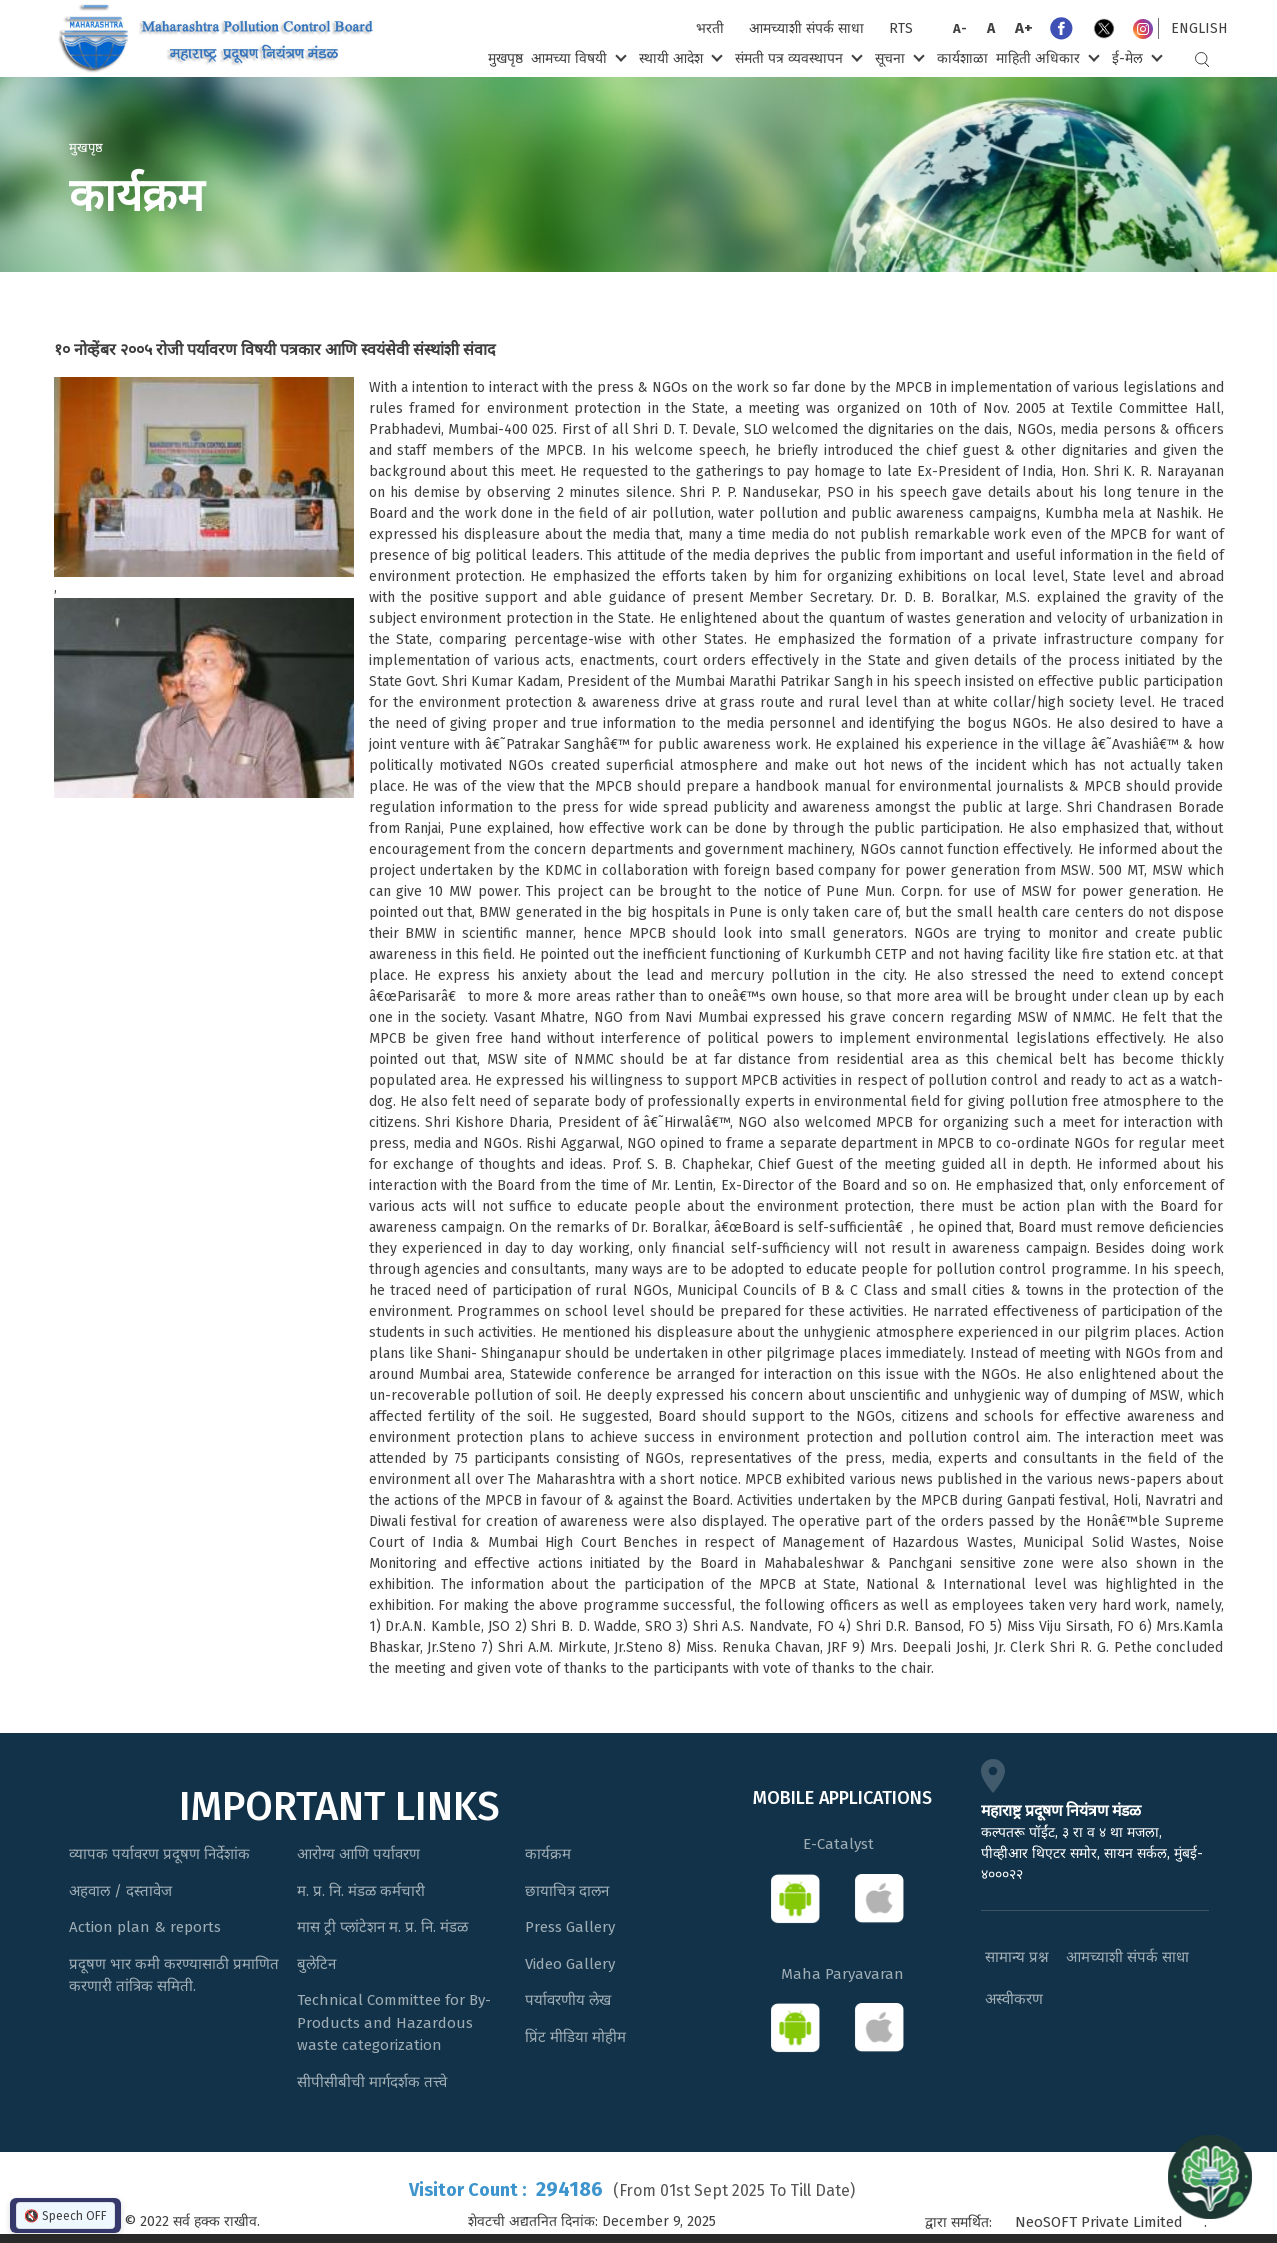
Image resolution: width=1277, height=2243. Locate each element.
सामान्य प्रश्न (1017, 1957)
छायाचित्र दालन (567, 1891)
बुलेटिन (316, 1964)
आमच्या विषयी (576, 57)
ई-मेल (1135, 57)
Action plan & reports (145, 1927)
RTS (901, 28)
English (1199, 28)
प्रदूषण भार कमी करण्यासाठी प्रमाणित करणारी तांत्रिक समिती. (174, 1975)
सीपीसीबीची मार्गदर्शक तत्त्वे (372, 2082)
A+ (1024, 28)
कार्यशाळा (962, 58)
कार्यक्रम (548, 1854)
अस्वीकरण (1014, 1999)
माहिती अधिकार (1045, 57)
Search (1202, 59)
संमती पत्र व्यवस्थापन (796, 57)
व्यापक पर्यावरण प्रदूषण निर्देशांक (159, 1854)
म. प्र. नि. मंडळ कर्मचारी (361, 1891)
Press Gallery (570, 1927)
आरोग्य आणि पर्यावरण (358, 1854)
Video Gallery (570, 1964)
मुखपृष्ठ (505, 58)
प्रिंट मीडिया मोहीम (575, 2037)
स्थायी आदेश (678, 57)
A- (960, 28)
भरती (710, 28)
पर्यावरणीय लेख (568, 2000)
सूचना (897, 57)
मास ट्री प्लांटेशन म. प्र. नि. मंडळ (382, 1927)
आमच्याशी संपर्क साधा (806, 28)
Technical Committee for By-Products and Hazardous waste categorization (394, 2022)
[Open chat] (1210, 2176)
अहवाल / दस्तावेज (120, 1891)
